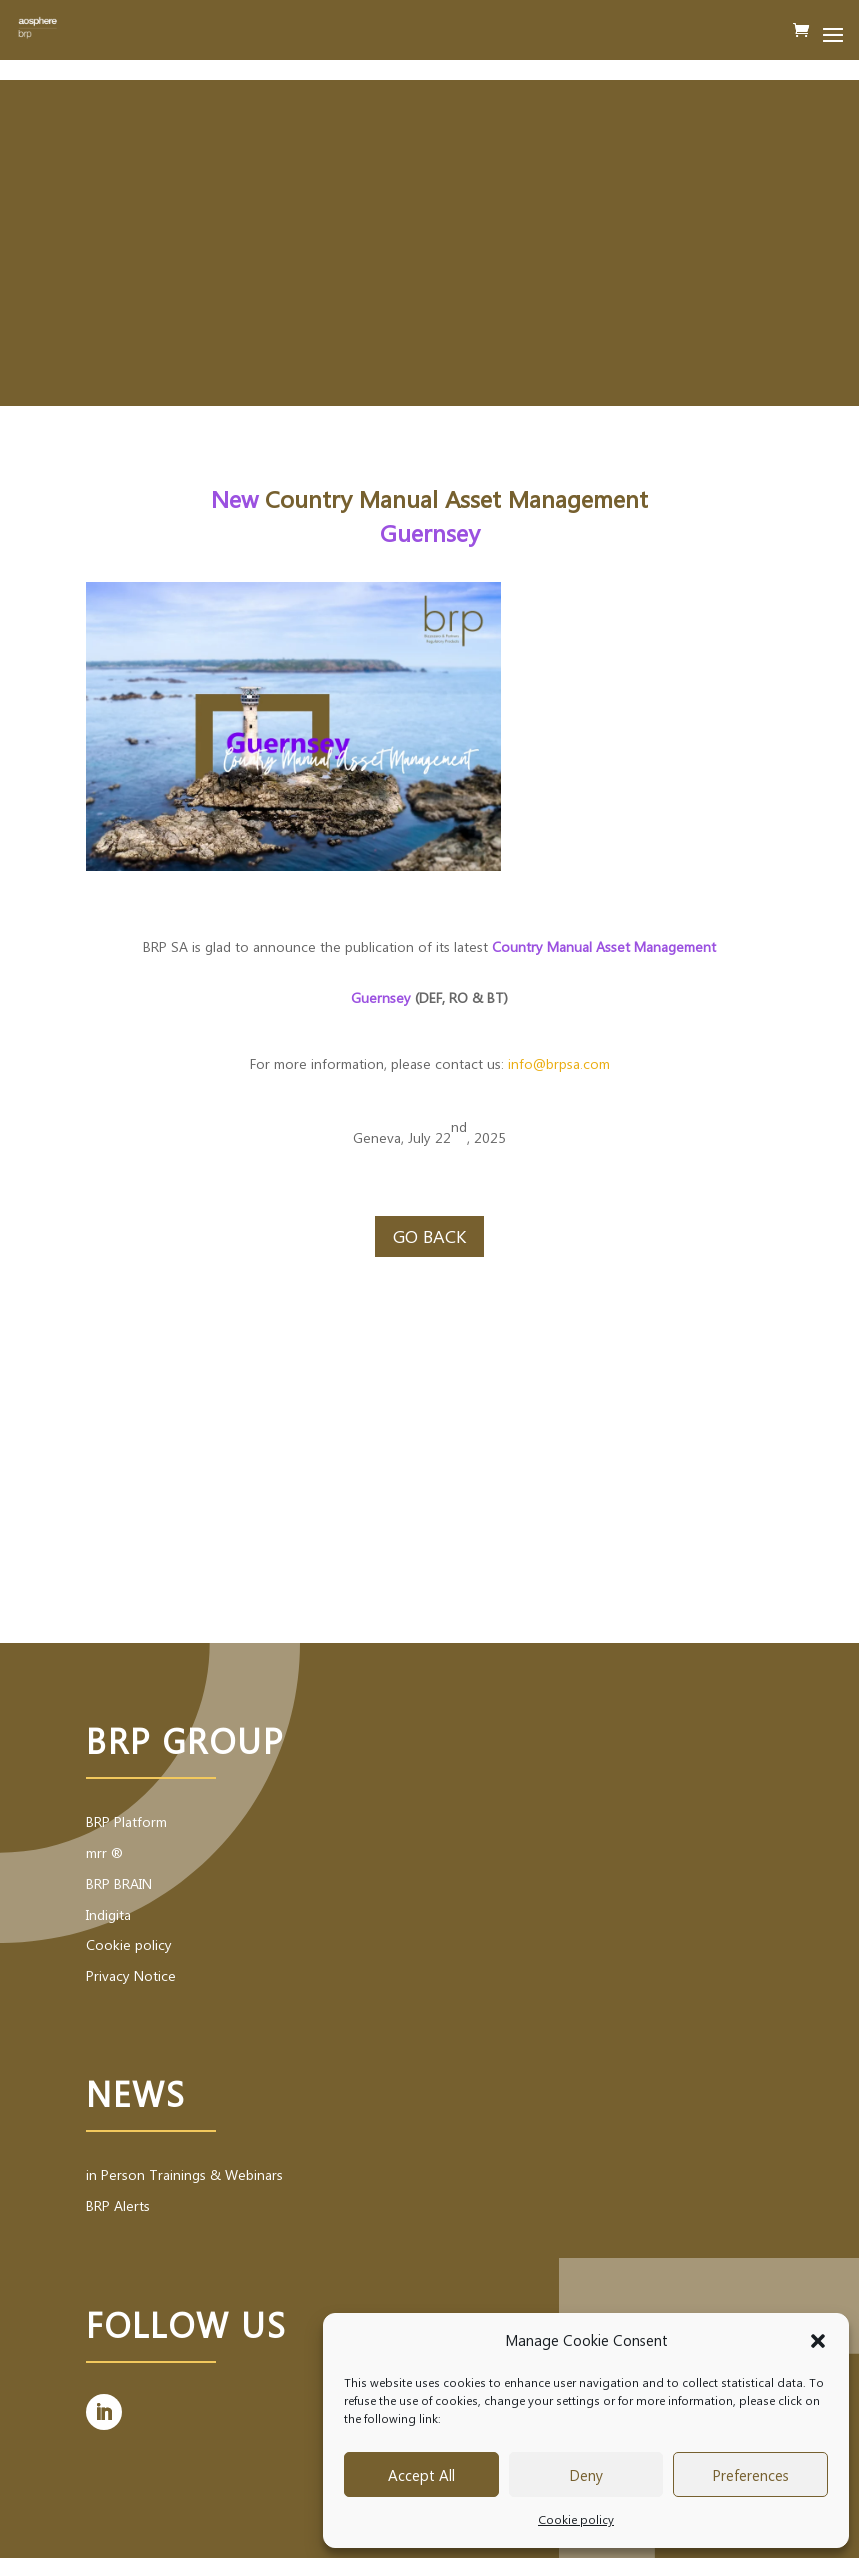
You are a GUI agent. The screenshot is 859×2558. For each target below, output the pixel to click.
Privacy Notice (131, 1975)
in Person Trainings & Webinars (184, 2174)
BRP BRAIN (119, 1883)
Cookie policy (576, 2519)
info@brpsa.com (559, 1063)
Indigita (108, 1914)
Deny (586, 2475)
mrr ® (104, 1852)
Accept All (421, 2475)
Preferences (750, 2475)
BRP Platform (126, 1821)
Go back (429, 1236)
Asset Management (546, 498)
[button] (818, 2341)
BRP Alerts (118, 2205)
